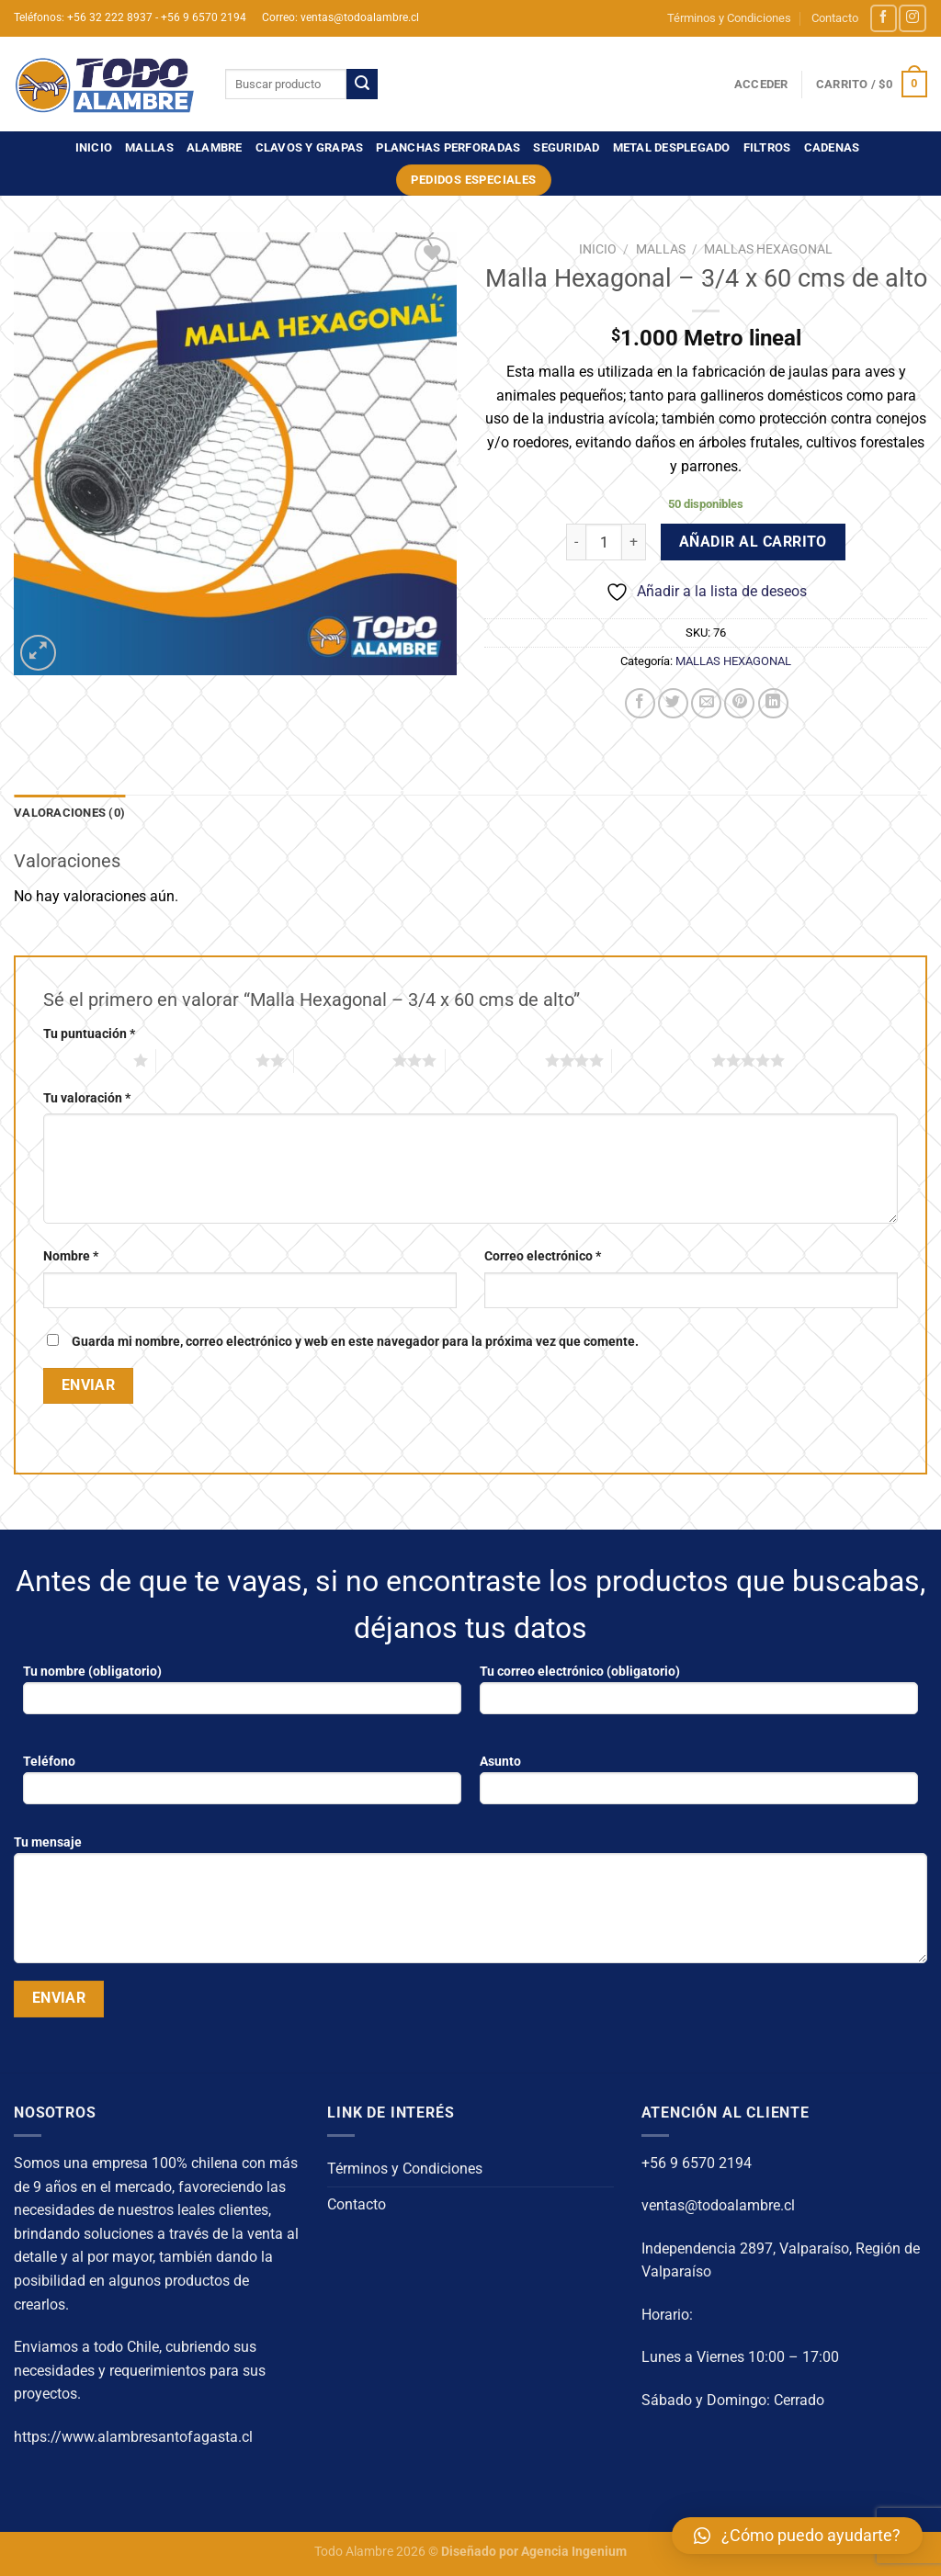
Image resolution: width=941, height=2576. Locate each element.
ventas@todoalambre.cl (718, 2205)
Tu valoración (86, 1098)
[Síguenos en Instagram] (912, 18)
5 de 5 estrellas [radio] (661, 1060)
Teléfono (242, 1785)
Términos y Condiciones (729, 18)
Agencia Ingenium (574, 2551)
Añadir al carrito (753, 542)
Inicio (94, 147)
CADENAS (832, 147)
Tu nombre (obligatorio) (242, 1695)
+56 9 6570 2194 (696, 2163)
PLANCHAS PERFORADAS (448, 147)
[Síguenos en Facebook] (883, 18)
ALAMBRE (215, 147)
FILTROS (767, 147)
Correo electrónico (542, 1256)
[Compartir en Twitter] (673, 703)
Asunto (699, 1785)
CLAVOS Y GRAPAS (309, 147)
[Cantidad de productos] (603, 542)
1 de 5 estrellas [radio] (83, 1060)
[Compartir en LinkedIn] (773, 703)
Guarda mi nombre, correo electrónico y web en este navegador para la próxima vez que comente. (355, 1342)
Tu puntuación (89, 1034)
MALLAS (149, 147)
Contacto (834, 18)
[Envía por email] (706, 703)
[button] (797, 2535)
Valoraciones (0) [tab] (69, 812)
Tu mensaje (470, 1905)
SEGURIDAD (566, 147)
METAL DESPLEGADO (672, 147)
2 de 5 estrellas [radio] (205, 1060)
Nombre (70, 1256)
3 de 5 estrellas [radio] (343, 1060)
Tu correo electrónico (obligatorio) (699, 1695)
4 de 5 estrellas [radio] (495, 1060)
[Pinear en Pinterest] (739, 703)
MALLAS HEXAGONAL (768, 249)
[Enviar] (362, 84)
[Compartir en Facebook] (640, 703)
